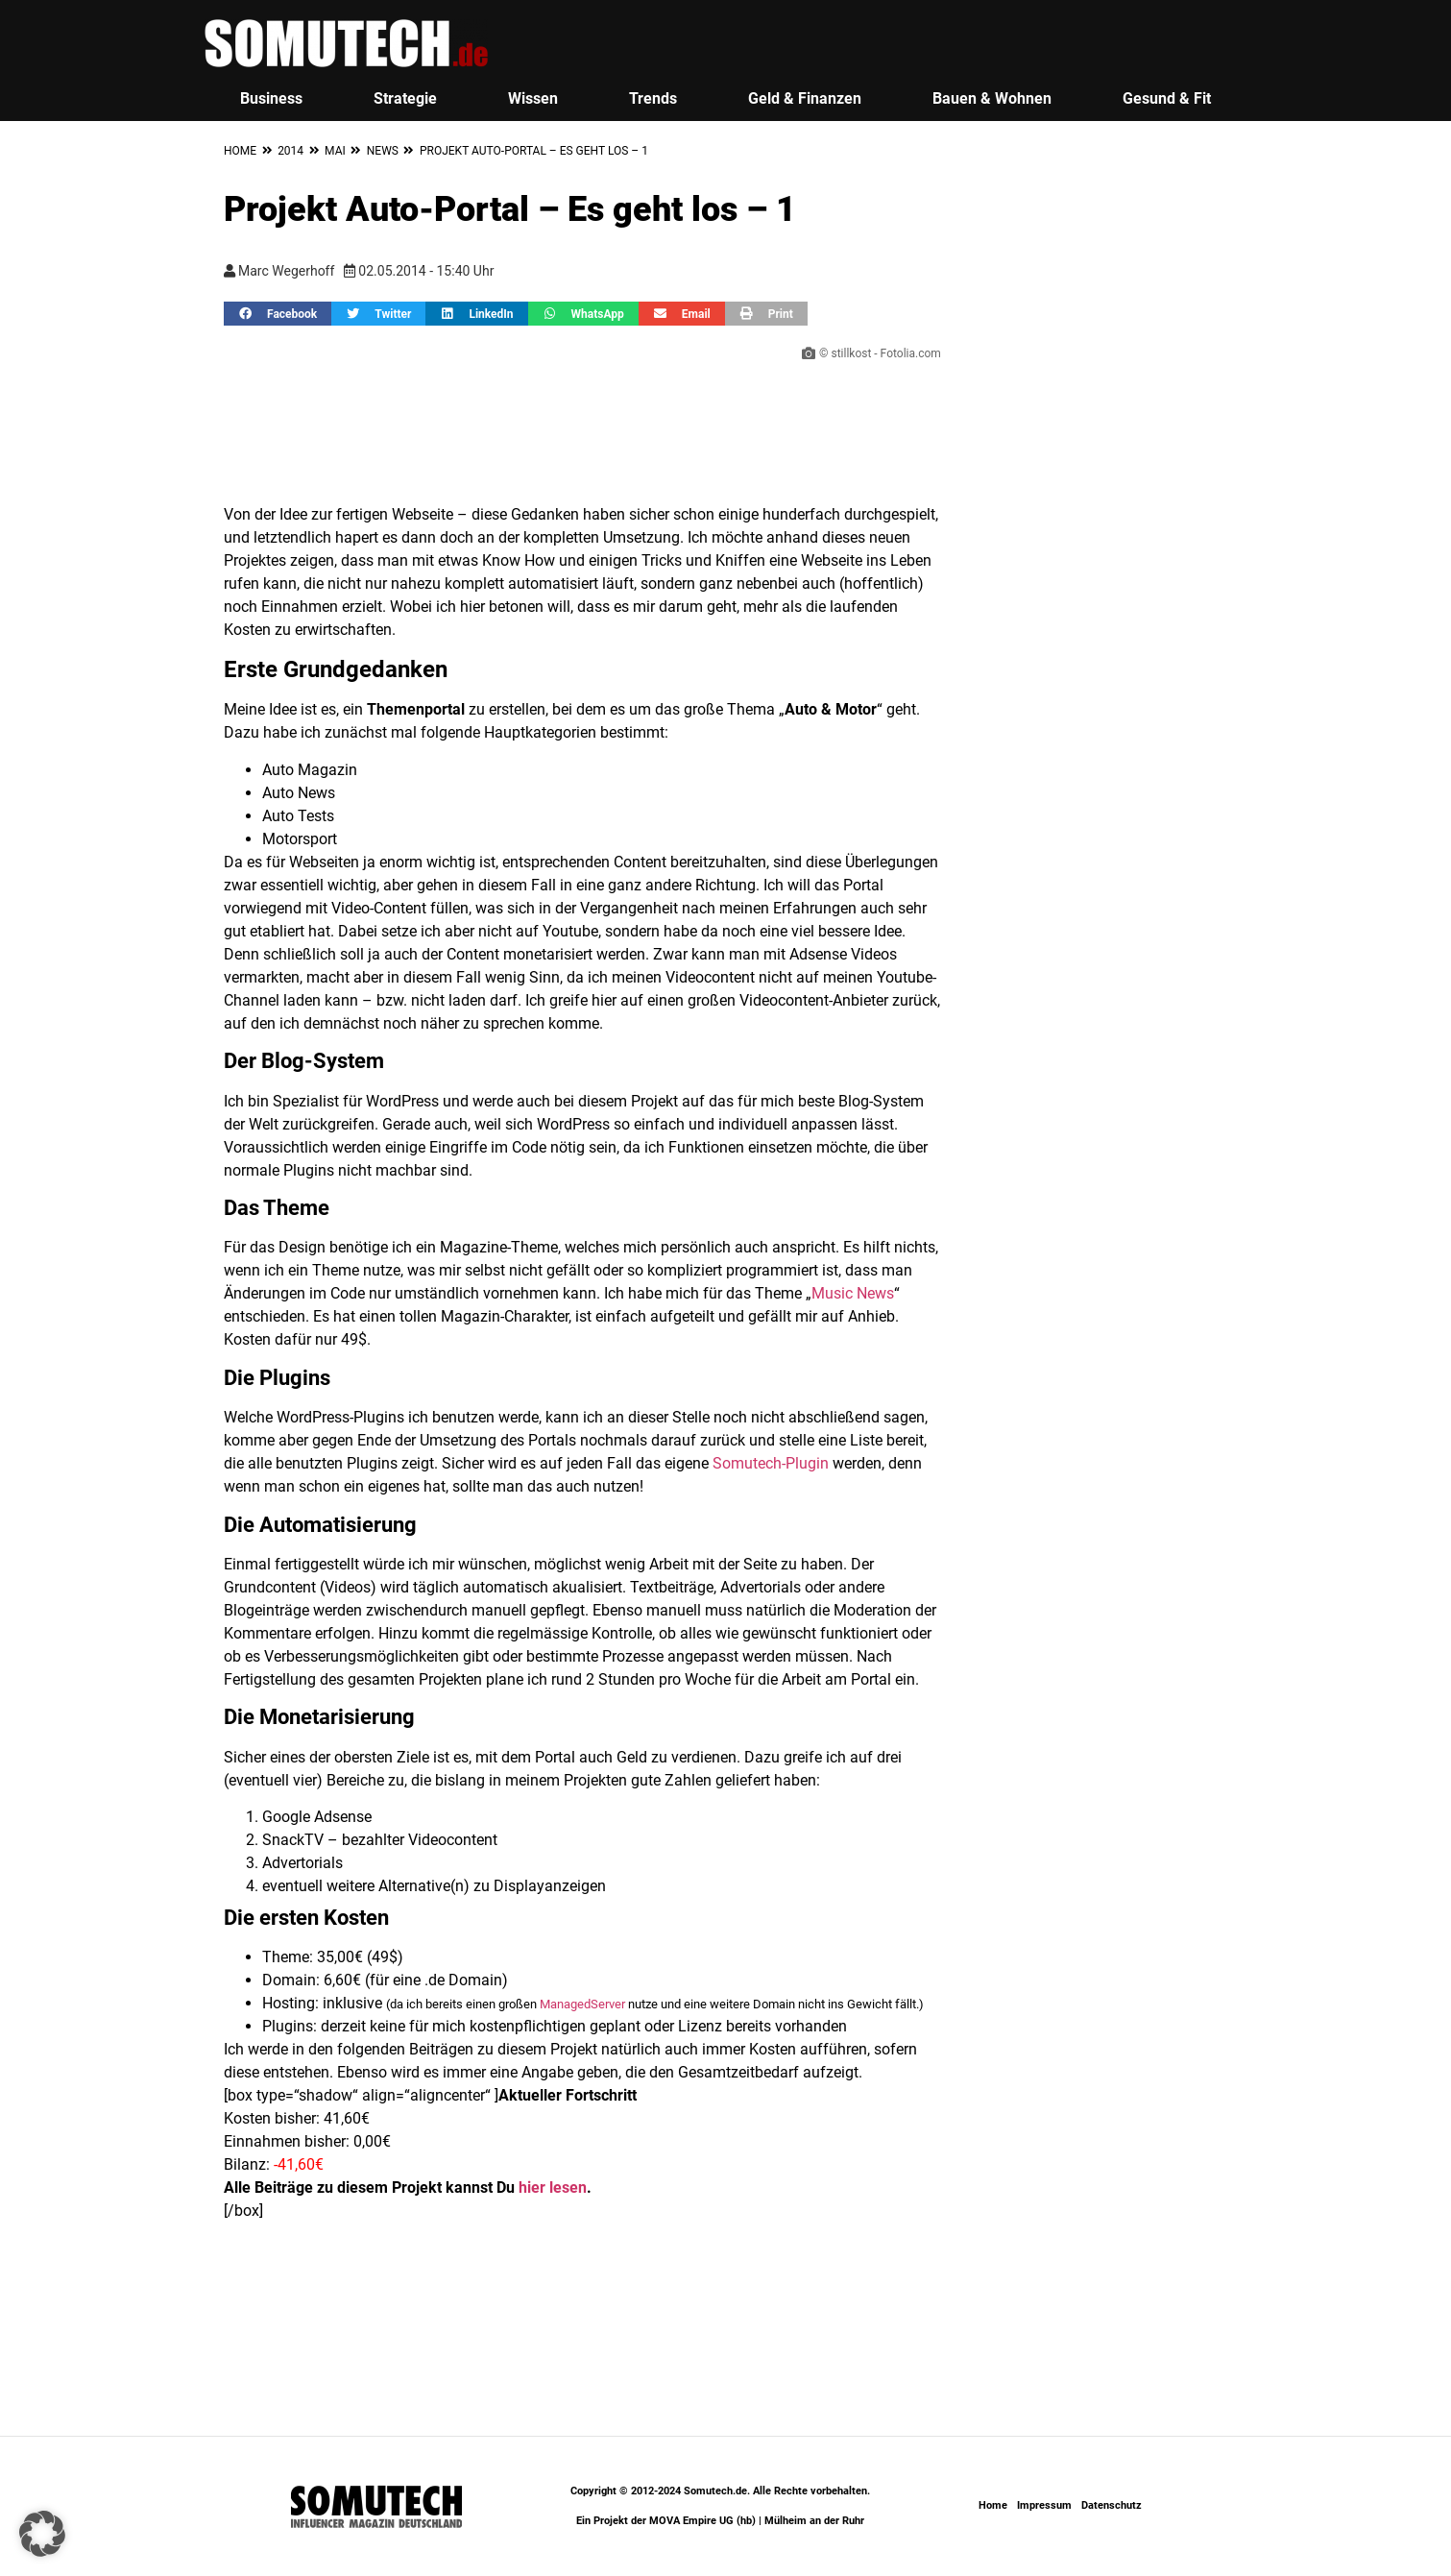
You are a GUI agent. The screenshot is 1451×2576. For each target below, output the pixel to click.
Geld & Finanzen (804, 98)
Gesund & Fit (1167, 98)
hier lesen (553, 2187)
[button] (277, 314)
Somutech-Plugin (771, 1463)
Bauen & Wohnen (992, 98)
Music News (852, 1293)
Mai (335, 151)
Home (240, 151)
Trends (653, 98)
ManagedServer (582, 2004)
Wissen (533, 98)
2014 (290, 151)
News (383, 151)
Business (271, 98)
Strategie (405, 98)
